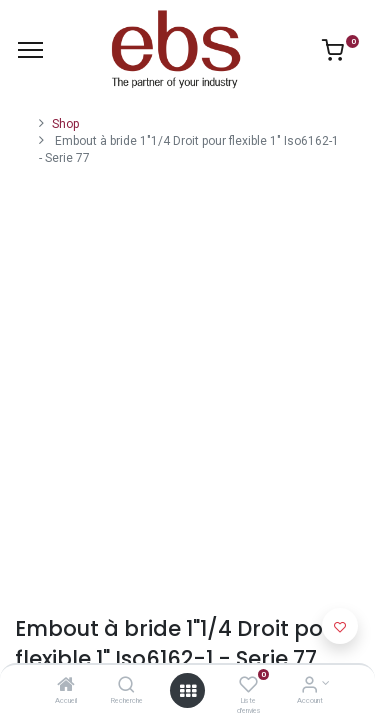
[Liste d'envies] (248, 687)
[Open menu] (188, 691)
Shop (65, 124)
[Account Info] (309, 687)
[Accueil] (66, 687)
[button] (340, 626)
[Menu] (30, 50)
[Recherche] (126, 687)
